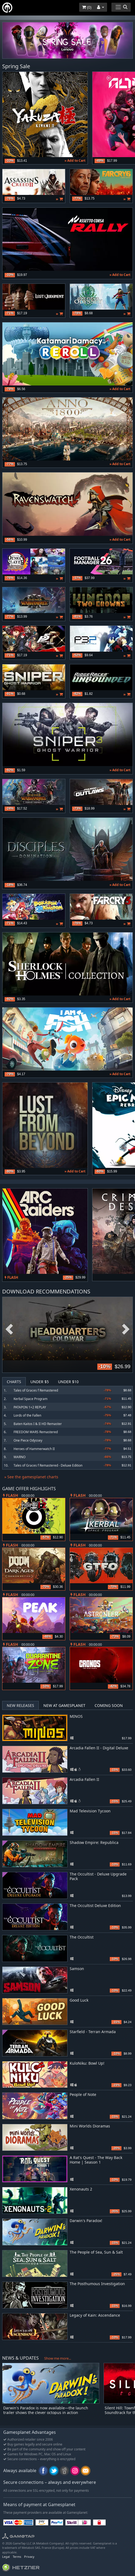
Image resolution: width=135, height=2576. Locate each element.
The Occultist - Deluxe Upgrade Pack (98, 1876)
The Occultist (82, 1937)
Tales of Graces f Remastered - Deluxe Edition (48, 1465)
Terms (17, 2557)
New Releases (20, 1705)
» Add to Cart (75, 160)
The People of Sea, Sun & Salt (96, 2252)
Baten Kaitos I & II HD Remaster (38, 1424)
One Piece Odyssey (28, 1440)
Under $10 (68, 1381)
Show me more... (57, 2358)
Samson (77, 1968)
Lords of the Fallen (27, 1415)
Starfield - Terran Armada (93, 2031)
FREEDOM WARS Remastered (36, 1432)
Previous (9, 1329)
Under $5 (39, 1381)
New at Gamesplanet (64, 1705)
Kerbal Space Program (30, 1399)
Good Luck (79, 2000)
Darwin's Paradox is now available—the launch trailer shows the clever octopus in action (45, 2410)
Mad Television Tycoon (90, 1810)
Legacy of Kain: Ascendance (95, 2315)
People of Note (83, 2094)
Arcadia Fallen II (84, 1779)
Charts (14, 1381)
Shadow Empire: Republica (94, 1842)
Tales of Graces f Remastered (36, 1390)
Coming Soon (109, 1705)
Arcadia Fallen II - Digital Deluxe (99, 1747)
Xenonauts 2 (81, 2189)
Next (125, 1329)
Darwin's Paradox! (86, 2220)
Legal (6, 2557)
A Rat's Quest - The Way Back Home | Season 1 (96, 2160)
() (86, 7)
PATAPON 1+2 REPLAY (30, 1407)
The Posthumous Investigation (97, 2283)
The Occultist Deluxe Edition (95, 1905)
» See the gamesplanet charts (31, 1476)
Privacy (29, 2557)
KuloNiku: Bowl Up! (87, 2063)
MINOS (76, 1716)
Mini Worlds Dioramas (90, 2126)
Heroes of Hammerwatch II (34, 1449)
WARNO (19, 1457)
